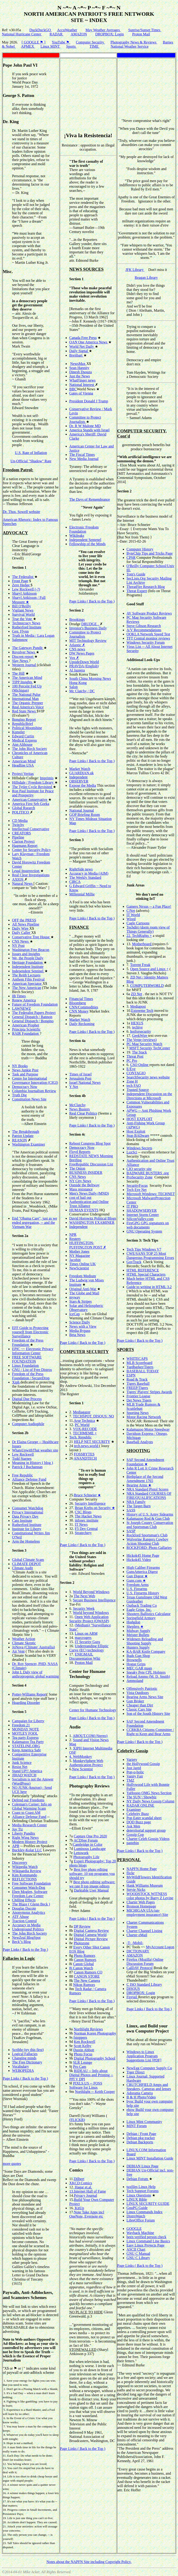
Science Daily (79, 1322)
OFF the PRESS (24, 920)
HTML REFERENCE (143, 1270)
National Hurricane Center (22, 34)
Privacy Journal (85, 2195)
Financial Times (81, 999)
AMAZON (79, 34)
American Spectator (27, 983)
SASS (131, 1510)
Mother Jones (79, 1251)
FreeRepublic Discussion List (91, 1164)
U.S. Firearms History (143, 1593)
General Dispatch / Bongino (33, 1021)
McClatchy (77, 1105)
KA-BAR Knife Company (146, 1651)
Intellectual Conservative (30, 829)
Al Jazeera (77, 670)
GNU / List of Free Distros (32, 1370)
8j (71, 1968)
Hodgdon (133, 1622)
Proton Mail (141, 34)
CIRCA (75, 882)
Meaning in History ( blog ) (32, 1463)
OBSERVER (78, 781)
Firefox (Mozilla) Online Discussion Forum (145, 1962)
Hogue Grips (136, 1664)
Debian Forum (138, 2179)
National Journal (81, 810)
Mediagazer (82, 1412)
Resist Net (19, 1767)
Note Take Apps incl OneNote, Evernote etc (86, 2214)
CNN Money (79, 1011)
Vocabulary (20, 2066)
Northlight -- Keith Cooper (95, 2092)
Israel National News (85, 1082)
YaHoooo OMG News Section (149, 1793)
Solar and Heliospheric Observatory (86, 1308)
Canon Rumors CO (88, 1972)
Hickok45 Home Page (143, 1555)
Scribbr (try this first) (28, 2050)
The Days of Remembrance (89, 499)
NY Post (18, 946)
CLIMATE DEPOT (26, 1564)
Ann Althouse (22, 744)
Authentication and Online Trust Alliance (89, 1204)
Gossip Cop (135, 1834)
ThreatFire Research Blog (146, 587)
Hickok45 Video (139, 1560)
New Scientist (82, 1769)
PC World (82, 1425)
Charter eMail (137, 1935)
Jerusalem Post (80, 1078)
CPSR (131, 557)
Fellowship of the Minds (87, 544)
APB (15, 1846)
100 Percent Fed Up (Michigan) (27, 688)
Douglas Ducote (24, 1908)
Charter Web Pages (141, 1902)
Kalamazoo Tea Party (28, 1742)
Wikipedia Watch (25, 1867)
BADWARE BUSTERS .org (148, 1173)
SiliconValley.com (140, 1219)
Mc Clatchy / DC (82, 691)
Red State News (24, 711)
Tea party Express (25, 1738)
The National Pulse (26, 694)
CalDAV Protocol (140, 1968)
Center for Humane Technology (92, 1710)
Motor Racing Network (144, 1417)
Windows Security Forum (146, 642)
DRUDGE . (90, 624)
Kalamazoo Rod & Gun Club (148, 1518)
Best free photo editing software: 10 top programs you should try (92, 1874)
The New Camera (87, 1980)
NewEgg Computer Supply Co (149, 2068)
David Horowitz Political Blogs (92, 1218)
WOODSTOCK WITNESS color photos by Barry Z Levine (150, 1896)
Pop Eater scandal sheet (144, 1818)
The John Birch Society (29, 749)
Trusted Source (138, 1090)
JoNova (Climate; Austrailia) (33, 1647)
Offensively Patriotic (142, 1688)
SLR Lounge (82, 2062)
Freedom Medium (82, 1276)
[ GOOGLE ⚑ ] (33, 42)
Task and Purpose (25, 1074)
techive (137, 1027)
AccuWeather (67, 30)
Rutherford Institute (26, 627)
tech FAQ (134, 1086)
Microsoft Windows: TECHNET (151, 1194)
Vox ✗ (74, 658)
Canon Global (83, 1964)
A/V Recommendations (144, 630)
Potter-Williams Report (29, 1694)
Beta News (77, 1335)
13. (71, 2191)
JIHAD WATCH (24, 1775)
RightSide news (81, 869)
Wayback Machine (140, 2233)
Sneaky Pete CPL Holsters (146, 1672)
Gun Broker (135, 1701)
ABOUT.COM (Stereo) (90, 1736)
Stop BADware (138, 1135)
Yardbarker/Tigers (140, 1367)
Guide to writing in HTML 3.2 (149, 1287)
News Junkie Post (25, 1070)
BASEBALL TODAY (143, 1371)
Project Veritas (23, 774)
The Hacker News (88, 1516)
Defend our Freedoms (28, 1800)
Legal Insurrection (26, 871)
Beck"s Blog (21, 1942)
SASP (131, 1531)
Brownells (134, 1660)
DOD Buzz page (139, 1822)
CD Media (20, 821)
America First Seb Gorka (30, 804)
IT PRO (132, 1206)
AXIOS (18, 879)
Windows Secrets (139, 1148)
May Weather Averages (103, 30)
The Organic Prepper (27, 703)
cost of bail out (80, 1197)
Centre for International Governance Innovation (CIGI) (35, 1080)
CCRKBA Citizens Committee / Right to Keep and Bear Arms (150, 1732)
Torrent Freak (140, 965)
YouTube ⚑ (61, 42)
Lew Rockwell (23, 1454)
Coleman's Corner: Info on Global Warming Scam (31, 1806)
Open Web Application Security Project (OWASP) (89, 1619)
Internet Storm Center (143, 1215)
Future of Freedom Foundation (35, 1004)
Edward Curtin (23, 736)
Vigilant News (22, 610)
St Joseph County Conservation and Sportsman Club (150, 1525)
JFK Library (135, 270)
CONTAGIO (136, 1073)
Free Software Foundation (31, 1883)
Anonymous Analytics (28, 1912)
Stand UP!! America (27, 1771)
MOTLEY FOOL (25, 1733)
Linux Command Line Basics (148, 2241)
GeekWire (140, 1036)
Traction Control (24, 1921)
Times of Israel (80, 1074)
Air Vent (18, 1651)
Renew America (24, 1000)
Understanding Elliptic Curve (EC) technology (88, 1648)
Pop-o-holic (135, 1772)
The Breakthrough (25, 1132)
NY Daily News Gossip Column (151, 1801)
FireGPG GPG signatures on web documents (148, 1225)
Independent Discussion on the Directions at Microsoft (149, 1096)
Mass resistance (81, 1189)
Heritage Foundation (28, 962)
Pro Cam (79, 2067)
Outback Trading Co (142, 1605)
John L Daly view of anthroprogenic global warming (35, 1674)
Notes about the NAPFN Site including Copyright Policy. (89, 2562)
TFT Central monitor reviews (148, 638)
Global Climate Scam (28, 1560)
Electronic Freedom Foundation (84, 529)
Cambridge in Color (87, 1844)
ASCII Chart (136, 2249)
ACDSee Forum (86, 1840)
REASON (19, 1140)
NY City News (80, 1181)
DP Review (82, 1926)
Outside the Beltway (84, 1185)
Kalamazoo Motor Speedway (148, 1429)
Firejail (132, 1997)
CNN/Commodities (83, 1007)
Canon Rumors (85, 1960)
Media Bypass (79, 1331)
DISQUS (133, 1989)
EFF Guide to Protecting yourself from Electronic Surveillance (30, 1332)
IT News (81, 1524)
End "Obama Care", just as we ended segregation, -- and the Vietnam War (34, 1222)
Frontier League (138, 1396)
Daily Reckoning (82, 1024)
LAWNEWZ (21, 1008)
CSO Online (139, 1065)
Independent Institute (28, 967)
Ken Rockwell (84, 2042)
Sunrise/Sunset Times (144, 30)
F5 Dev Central (86, 1529)
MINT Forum (137, 2126)
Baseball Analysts (140, 1442)
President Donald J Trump (88, 401)
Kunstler (18, 732)
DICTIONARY (138, 1951)
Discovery (19, 1862)
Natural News (22, 884)
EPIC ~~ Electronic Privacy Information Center (33, 1351)
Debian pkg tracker (141, 2138)
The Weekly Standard (85, 877)
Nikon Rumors (84, 1985)
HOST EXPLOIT (140, 1119)
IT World (133, 915)
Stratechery (83, 1533)
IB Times (19, 996)
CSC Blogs (83, 1512)
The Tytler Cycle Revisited (32, 787)
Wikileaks (76, 536)
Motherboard (142, 944)
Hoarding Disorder (26, 1703)
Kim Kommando (24, 1875)
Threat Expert (137, 591)
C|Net (131, 911)
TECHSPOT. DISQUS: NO (93, 1416)
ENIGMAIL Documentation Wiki (84, 1656)
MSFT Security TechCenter (149, 1048)
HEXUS (137, 1023)
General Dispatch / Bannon (32, 1017)
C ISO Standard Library (144, 1984)
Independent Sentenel (85, 540)
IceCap (74, 1314)
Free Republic (22, 1475)
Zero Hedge (21, 585)
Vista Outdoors (138, 1693)
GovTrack (134, 1262)
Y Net (73, 1087)
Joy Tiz (17, 1829)
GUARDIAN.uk (81, 773)
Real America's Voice (28, 707)
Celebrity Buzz (138, 1814)
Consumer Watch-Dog (28, 1887)
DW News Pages (81, 653)
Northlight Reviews (88, 2029)
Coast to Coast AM (26, 1813)
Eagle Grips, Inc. (139, 1610)
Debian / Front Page (141, 2134)
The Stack (139, 1052)
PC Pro (132, 1061)
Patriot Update (23, 1136)
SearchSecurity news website (148, 1077)
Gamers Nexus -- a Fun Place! (149, 906)
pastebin (133, 1843)
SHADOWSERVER (142, 1210)
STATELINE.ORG (26, 1746)
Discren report (23, 657)
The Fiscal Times (82, 455)
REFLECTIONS (24, 1879)
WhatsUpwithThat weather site (35, 1450)
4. (71, 1757)
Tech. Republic (80, 1437)
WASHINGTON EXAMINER (91, 1222)
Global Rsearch (23, 808)
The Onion (77, 1168)
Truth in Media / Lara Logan (33, 635)
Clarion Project (23, 841)
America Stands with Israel (89, 430)
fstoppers (80, 2037)
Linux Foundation (25, 1365)
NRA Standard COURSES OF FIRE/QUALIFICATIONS (149, 1496)
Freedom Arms (138, 1585)
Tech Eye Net (137, 1190)
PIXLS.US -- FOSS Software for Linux (85, 2085)
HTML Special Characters (146, 1274)
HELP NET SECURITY (92, 1442)
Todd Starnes (22, 1458)
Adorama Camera (140, 2093)
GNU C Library (138, 2258)
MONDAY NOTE (25, 1729)
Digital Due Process (27, 1399)
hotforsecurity (140, 1031)
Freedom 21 (21, 1725)
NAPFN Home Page (142, 1869)
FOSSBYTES (84, 1454)
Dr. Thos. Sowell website (21, 512)
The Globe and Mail (84, 1293)
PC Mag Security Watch (144, 1044)
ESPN (131, 1375)
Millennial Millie (82, 894)
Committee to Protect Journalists (85, 634)
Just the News (79, 376)
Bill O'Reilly (21, 606)
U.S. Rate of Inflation (31, 453)
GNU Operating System (144, 1231)
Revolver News (24, 652)
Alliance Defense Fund (29, 1479)
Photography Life (86, 1857)
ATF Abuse (20, 1917)
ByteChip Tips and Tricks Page (150, 553)
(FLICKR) (77, 2120)
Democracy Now (24, 1087)
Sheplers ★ (135, 1626)
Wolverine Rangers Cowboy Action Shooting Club (147, 1541)
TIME (94, 46)
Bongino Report (24, 719)
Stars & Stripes (80, 1301)
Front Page (20, 581)
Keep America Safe (26, 1750)
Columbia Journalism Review (34, 1091)
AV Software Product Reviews (149, 613)
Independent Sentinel (28, 971)
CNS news (77, 649)
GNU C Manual (138, 2254)
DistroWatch (136, 2216)
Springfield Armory (141, 1618)
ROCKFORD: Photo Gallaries (149, 1548)
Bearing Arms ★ (139, 1485)
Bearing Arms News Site (145, 1697)
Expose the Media (82, 785)
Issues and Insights (26, 954)
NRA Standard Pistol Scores (147, 1489)
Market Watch (79, 769)
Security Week (84, 1608)
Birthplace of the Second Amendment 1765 (145, 1479)
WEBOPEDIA (23, 2071)
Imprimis (47, 778)
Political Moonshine (27, 728)
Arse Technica (84, 1421)
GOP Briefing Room (84, 815)
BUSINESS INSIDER (85, 1173)
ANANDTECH (85, 1458)
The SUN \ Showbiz (141, 1797)
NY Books (20, 1066)
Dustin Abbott (83, 2050)
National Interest (82, 385)
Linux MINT (51, 46)
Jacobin (75, 1260)
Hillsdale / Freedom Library (33, 782)
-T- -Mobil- (135, 1943)
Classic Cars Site (139, 1709)
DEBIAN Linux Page (143, 2166)
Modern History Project (29, 1842)
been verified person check (146, 2237)
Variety (132, 1760)
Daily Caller (21, 933)
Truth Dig (19, 1095)
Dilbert (79, 2179)
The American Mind (27, 678)
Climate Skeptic (24, 1643)
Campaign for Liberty (28, 1721)
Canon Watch (83, 1968)
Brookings (77, 619)
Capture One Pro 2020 (90, 1836)
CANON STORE (87, 1976)
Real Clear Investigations (31, 875)
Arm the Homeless (26, 1541)
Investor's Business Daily (88, 628)
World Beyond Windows (91, 1592)
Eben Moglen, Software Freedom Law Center (29, 1894)
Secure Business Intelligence (94, 1600)
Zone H (132, 1081)
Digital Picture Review (91, 1939)
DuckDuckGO (40, 30)
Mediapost (138, 1006)
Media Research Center (29, 1825)
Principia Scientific (26, 1029)
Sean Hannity (79, 368)
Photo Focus (83, 2054)
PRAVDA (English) (84, 666)
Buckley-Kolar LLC (27, 1850)
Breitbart (76, 355)
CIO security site (139, 1169)
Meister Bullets (138, 1635)
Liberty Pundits (23, 1833)
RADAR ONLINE (140, 1805)
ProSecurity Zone (140, 1177)
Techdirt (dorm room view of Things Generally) (148, 929)
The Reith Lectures (26, 975)
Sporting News (138, 1413)
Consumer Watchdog (27, 1508)
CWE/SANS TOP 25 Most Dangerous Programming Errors (150, 1256)
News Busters (79, 1109)
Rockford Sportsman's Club (147, 1535)
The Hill (18, 673)
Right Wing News (25, 1838)
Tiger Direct (136, 2072)
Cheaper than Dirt (140, 1705)
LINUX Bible (137, 2199)
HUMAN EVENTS (84, 1210)
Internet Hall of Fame (90, 2191)
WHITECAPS (137, 1359)
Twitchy (18, 825)
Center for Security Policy (31, 850)
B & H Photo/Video (141, 2097)
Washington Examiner (28, 1144)
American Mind (24, 761)
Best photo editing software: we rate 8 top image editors (92, 1884)
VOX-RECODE (85, 1429)
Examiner (134, 1810)
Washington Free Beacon (30, 950)
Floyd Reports (79, 1152)
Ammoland (135, 1681)
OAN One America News (88, 342)
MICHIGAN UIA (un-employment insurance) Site (147, 1912)
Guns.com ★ (136, 1580)
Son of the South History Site (148, 1713)
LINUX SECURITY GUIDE (148, 2204)
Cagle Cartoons (138, 923)
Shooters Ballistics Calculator (149, 1614)
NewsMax (78, 364)
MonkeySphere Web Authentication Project (86, 1763)
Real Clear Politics (83, 1113)
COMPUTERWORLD (147, 986)
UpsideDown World (84, 662)
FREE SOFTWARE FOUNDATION (27, 1359)
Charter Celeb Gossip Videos (148, 1839)
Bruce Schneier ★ (87, 1495)
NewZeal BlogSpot (26, 1937)
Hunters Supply (138, 1647)
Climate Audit (22, 1568)
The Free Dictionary (27, 2062)
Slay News (20, 661)
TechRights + (142, 936)
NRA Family (136, 1502)
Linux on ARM (86, 1633)
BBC (73, 389)
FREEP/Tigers (137, 1388)
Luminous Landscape (90, 1849)
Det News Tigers (139, 1400)
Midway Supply (138, 1631)
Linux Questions (139, 2195)
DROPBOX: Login (109, 34)
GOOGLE (134, 2229)
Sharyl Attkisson (24, 593)
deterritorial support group (146, 1830)
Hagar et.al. (83, 2187)
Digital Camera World (90, 1935)
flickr (131, 1873)
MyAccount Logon (160, 1947)
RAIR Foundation (26, 1033)
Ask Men (133, 1826)
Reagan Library (146, 278)
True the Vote (22, 619)
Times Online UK (82, 1264)
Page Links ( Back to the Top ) (25, 1949)
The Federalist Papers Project (34, 1013)
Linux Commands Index (145, 2212)
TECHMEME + (85, 1433)
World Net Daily (82, 346)
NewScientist (79, 1268)
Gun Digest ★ (137, 1576)
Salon (73, 687)
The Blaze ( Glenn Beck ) (31, 1904)
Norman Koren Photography (95, 2033)
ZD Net (136, 994)
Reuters (75, 1239)
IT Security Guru (87, 1642)
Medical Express (24, 740)
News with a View (82, 1326)
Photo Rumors (84, 1956)
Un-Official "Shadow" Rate (30, 461)
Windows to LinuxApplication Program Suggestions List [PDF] (144, 2056)
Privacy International (27, 1512)
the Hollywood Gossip (143, 1764)
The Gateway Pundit (28, 648)
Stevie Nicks (136, 1890)
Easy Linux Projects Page (146, 2245)
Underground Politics (28, 1929)
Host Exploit (136, 1131)
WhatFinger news (82, 380)
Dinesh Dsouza (80, 372)
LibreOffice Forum (141, 2220)
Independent (78, 777)
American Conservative (30, 800)
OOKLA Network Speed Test (148, 634)
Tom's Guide (136, 574)
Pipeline (18, 837)
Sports (71, 46)
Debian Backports (140, 2142)
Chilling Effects (23, 1900)
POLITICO (21, 812)
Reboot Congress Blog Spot (90, 1143)
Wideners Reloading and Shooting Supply (145, 1641)
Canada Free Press (83, 338)
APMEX (28, 46)
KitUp (79, 2208)
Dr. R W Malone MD (85, 426)
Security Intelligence (90, 1503)
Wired (131, 919)
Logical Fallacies (25, 2054)
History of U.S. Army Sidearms (150, 1514)
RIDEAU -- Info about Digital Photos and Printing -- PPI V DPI (91, 2075)
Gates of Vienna (81, 393)
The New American (26, 988)
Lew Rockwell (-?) (26, 589)
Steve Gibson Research (144, 626)
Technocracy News (26, 623)
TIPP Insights (22, 682)
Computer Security (90, 42)
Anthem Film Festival (28, 979)
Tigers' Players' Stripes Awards (149, 1392)
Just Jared (134, 1768)
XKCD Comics (80, 2183)
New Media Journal (84, 459)
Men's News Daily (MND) (89, 1193)
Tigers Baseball (138, 1384)
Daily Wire (20, 928)
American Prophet (25, 1025)
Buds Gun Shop (138, 1656)
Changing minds (24, 2058)
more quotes (12, 2164)
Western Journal (24, 665)
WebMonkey (82, 1757)
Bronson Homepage (141, 1906)
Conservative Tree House (31, 937)
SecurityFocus (137, 1185)
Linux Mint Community (144, 2122)
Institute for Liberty (26, 1529)
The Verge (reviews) (142, 1040)
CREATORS (21, 833)
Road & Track (137, 1379)
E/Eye (131, 1069)
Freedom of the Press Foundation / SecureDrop (31, 1376)
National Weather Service (130, 46)
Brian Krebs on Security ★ (95, 1508)
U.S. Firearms (137, 1589)
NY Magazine (79, 1256)
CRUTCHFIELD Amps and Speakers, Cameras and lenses (149, 2087)
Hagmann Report (25, 846)
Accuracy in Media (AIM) (88, 873)
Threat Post (135, 1056)
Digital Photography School (94, 2058)
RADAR (57, 34)
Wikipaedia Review (26, 1871)
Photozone (81, 1943)
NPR (72, 1235)
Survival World (23, 614)
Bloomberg (77, 1003)
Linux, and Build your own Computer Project (148, 2028)
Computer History (140, 549)
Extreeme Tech (142, 1011)
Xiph (16, 1382)
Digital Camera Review (91, 1931)
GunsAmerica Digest (142, 1572)
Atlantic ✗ (77, 645)
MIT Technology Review (88, 641)
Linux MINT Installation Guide (150, 2158)
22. (129, 936)
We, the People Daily (28, 958)
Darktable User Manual (91, 1890)
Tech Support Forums (143, 2191)
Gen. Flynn (20, 631)
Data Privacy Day (25, 1516)
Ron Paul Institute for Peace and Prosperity (33, 793)
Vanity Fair (135, 1776)
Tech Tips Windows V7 (144, 1249)
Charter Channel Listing (144, 1931)
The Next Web (84, 1596)
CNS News (21, 941)
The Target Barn (139, 1506)
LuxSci (132, 1152)
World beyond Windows (91, 1613)
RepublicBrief (22, 724)
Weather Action (23, 1639)
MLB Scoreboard (140, 1363)
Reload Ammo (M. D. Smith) (148, 1676)
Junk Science (22, 1763)
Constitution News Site (29, 1099)
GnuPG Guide (137, 2208)
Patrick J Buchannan (27, 1467)
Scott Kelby (82, 2046)
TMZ (130, 1780)
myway (74, 1297)
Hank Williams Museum (145, 1885)
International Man (25, 699)
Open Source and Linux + (149, 969)
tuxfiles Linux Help (141, 2187)
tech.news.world (86, 1446)
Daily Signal (79, 351)
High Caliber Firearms (143, 1567)
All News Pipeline (25, 924)
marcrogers (83, 1638)
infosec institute (87, 1520)
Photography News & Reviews (134, 42)
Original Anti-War (83, 1289)
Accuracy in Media (26, 1925)
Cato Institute (22, 1521)
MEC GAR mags (139, 1668)
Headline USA (23, 765)
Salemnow (20, 640)
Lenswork (81, 1853)
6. (71, 1608)
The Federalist (23, 577)
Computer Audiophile (28, 1424)
